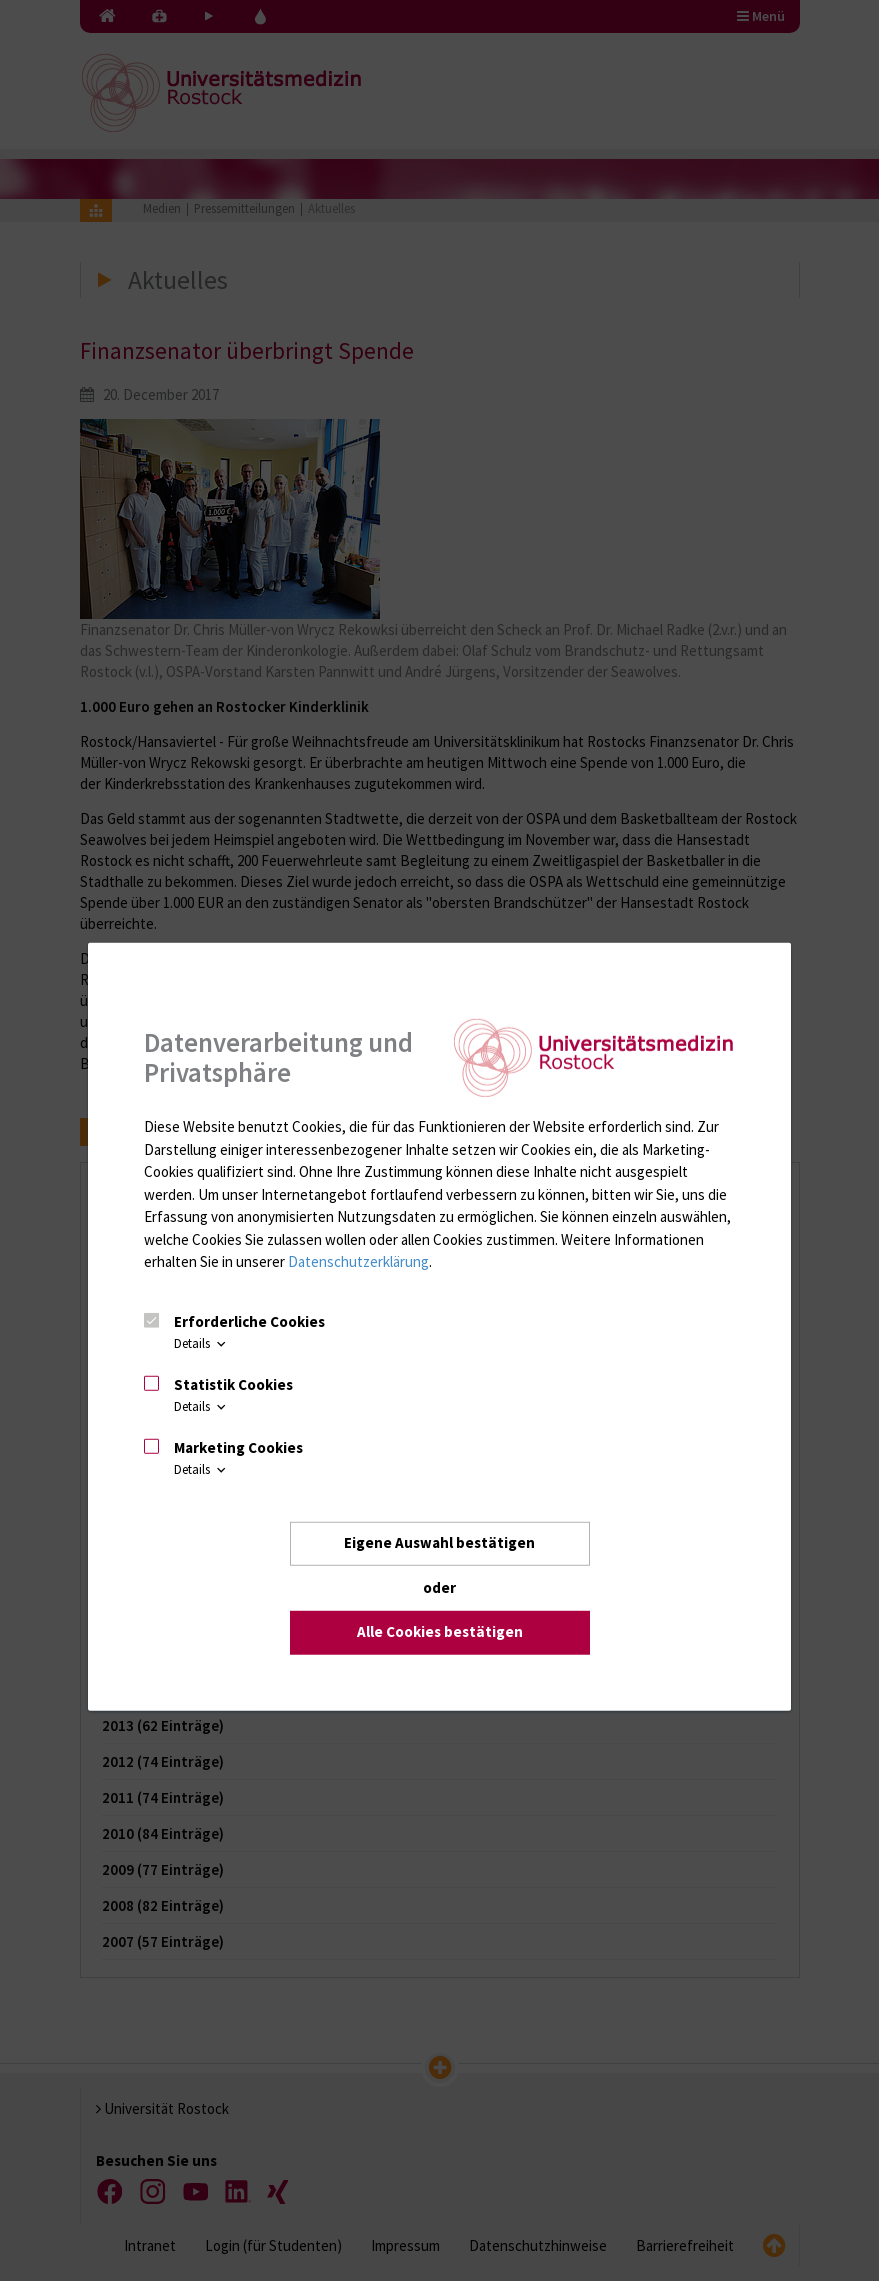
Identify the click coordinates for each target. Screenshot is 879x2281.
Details (201, 1343)
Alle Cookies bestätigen (440, 1631)
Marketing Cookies (238, 1446)
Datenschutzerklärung (358, 1261)
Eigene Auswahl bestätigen (439, 1542)
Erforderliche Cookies (249, 1321)
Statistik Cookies (233, 1384)
